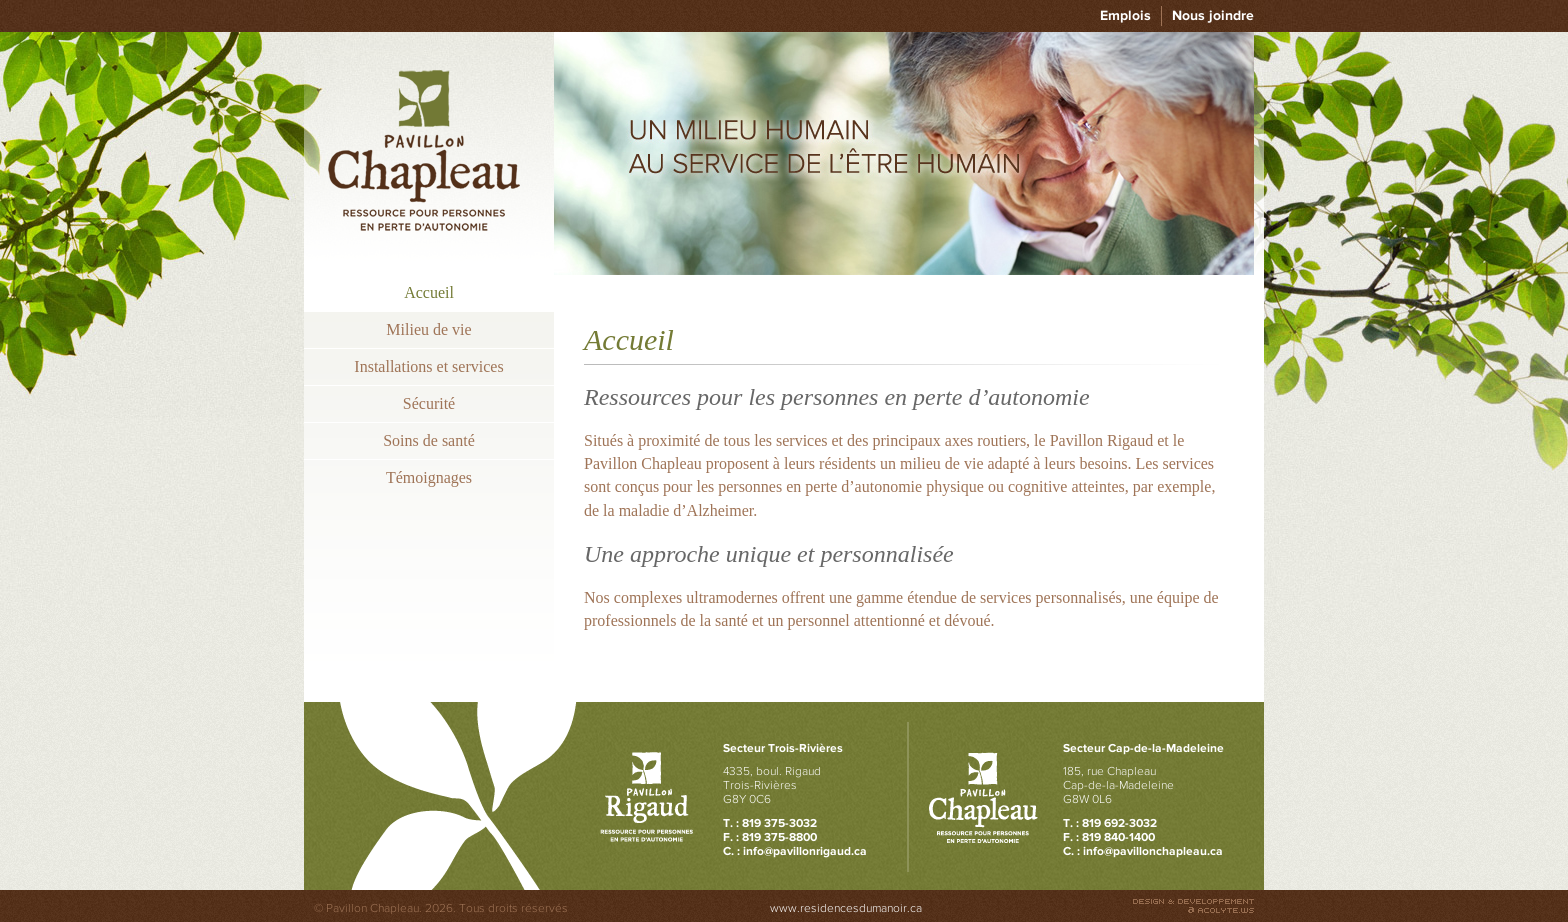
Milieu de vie (428, 329)
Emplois (1125, 15)
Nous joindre (1213, 15)
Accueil (429, 292)
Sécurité (429, 403)
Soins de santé (429, 440)
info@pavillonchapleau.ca (1153, 851)
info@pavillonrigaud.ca (805, 851)
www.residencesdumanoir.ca (846, 908)
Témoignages (429, 477)
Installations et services (428, 366)
